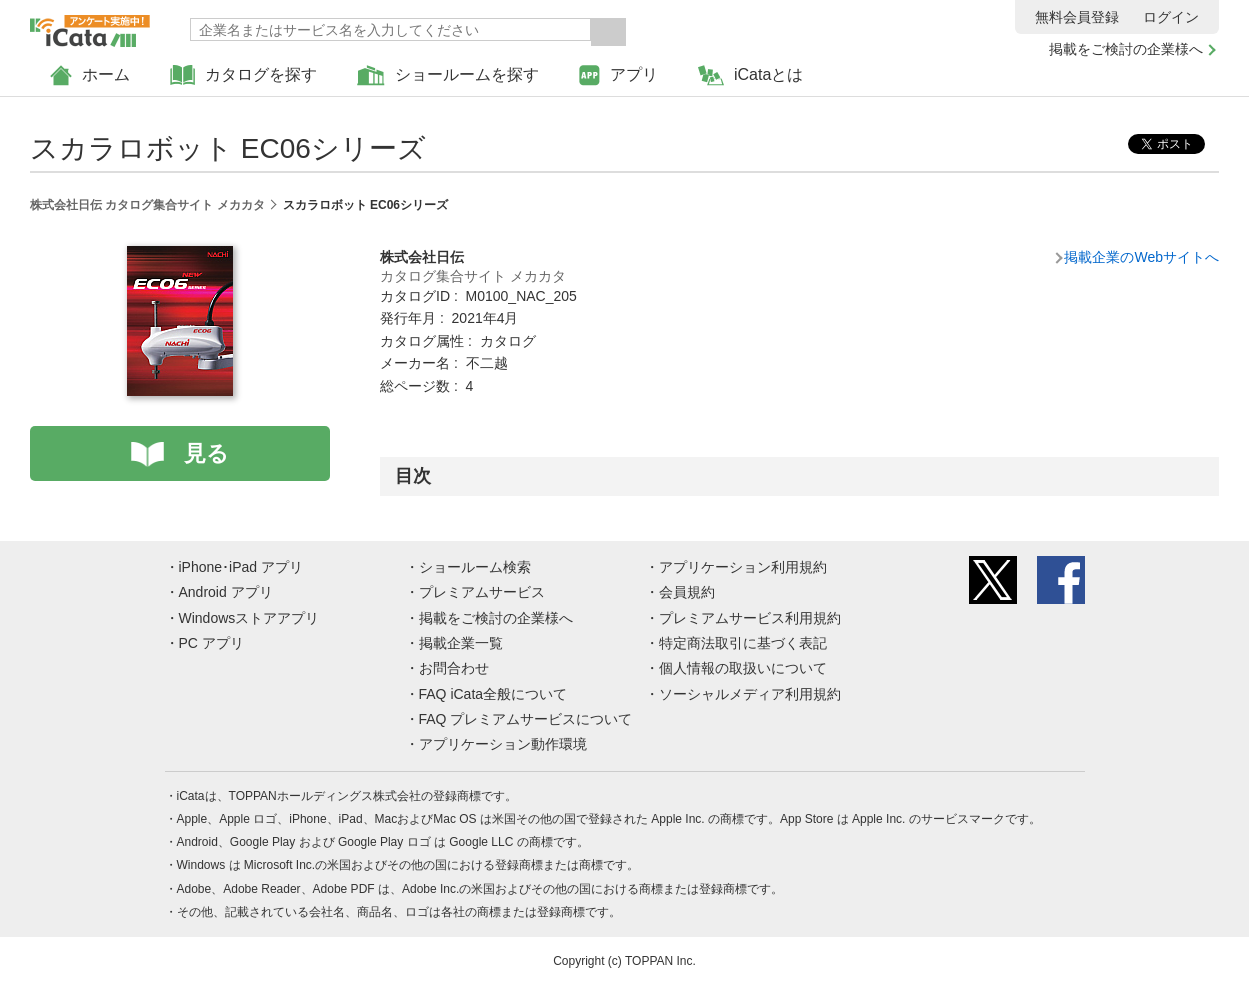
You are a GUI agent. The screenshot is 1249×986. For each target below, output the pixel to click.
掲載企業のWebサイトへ (1141, 257)
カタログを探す (243, 75)
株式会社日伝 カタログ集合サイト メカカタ (147, 205)
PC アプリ (211, 643)
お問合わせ (454, 668)
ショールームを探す (448, 75)
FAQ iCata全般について (493, 694)
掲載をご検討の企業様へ (1126, 49)
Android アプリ (226, 592)
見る (206, 453)
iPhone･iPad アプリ (241, 567)
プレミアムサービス (482, 592)
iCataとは (750, 75)
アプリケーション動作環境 (503, 744)
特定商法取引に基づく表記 (743, 643)
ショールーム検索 (475, 567)
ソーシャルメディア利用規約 (750, 694)
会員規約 (687, 592)
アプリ (618, 75)
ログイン (1171, 17)
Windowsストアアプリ (249, 618)
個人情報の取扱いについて (743, 668)
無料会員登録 (1077, 17)
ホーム (90, 75)
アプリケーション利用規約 (743, 567)
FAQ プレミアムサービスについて (526, 719)
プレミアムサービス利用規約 (750, 618)
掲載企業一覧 (461, 643)
